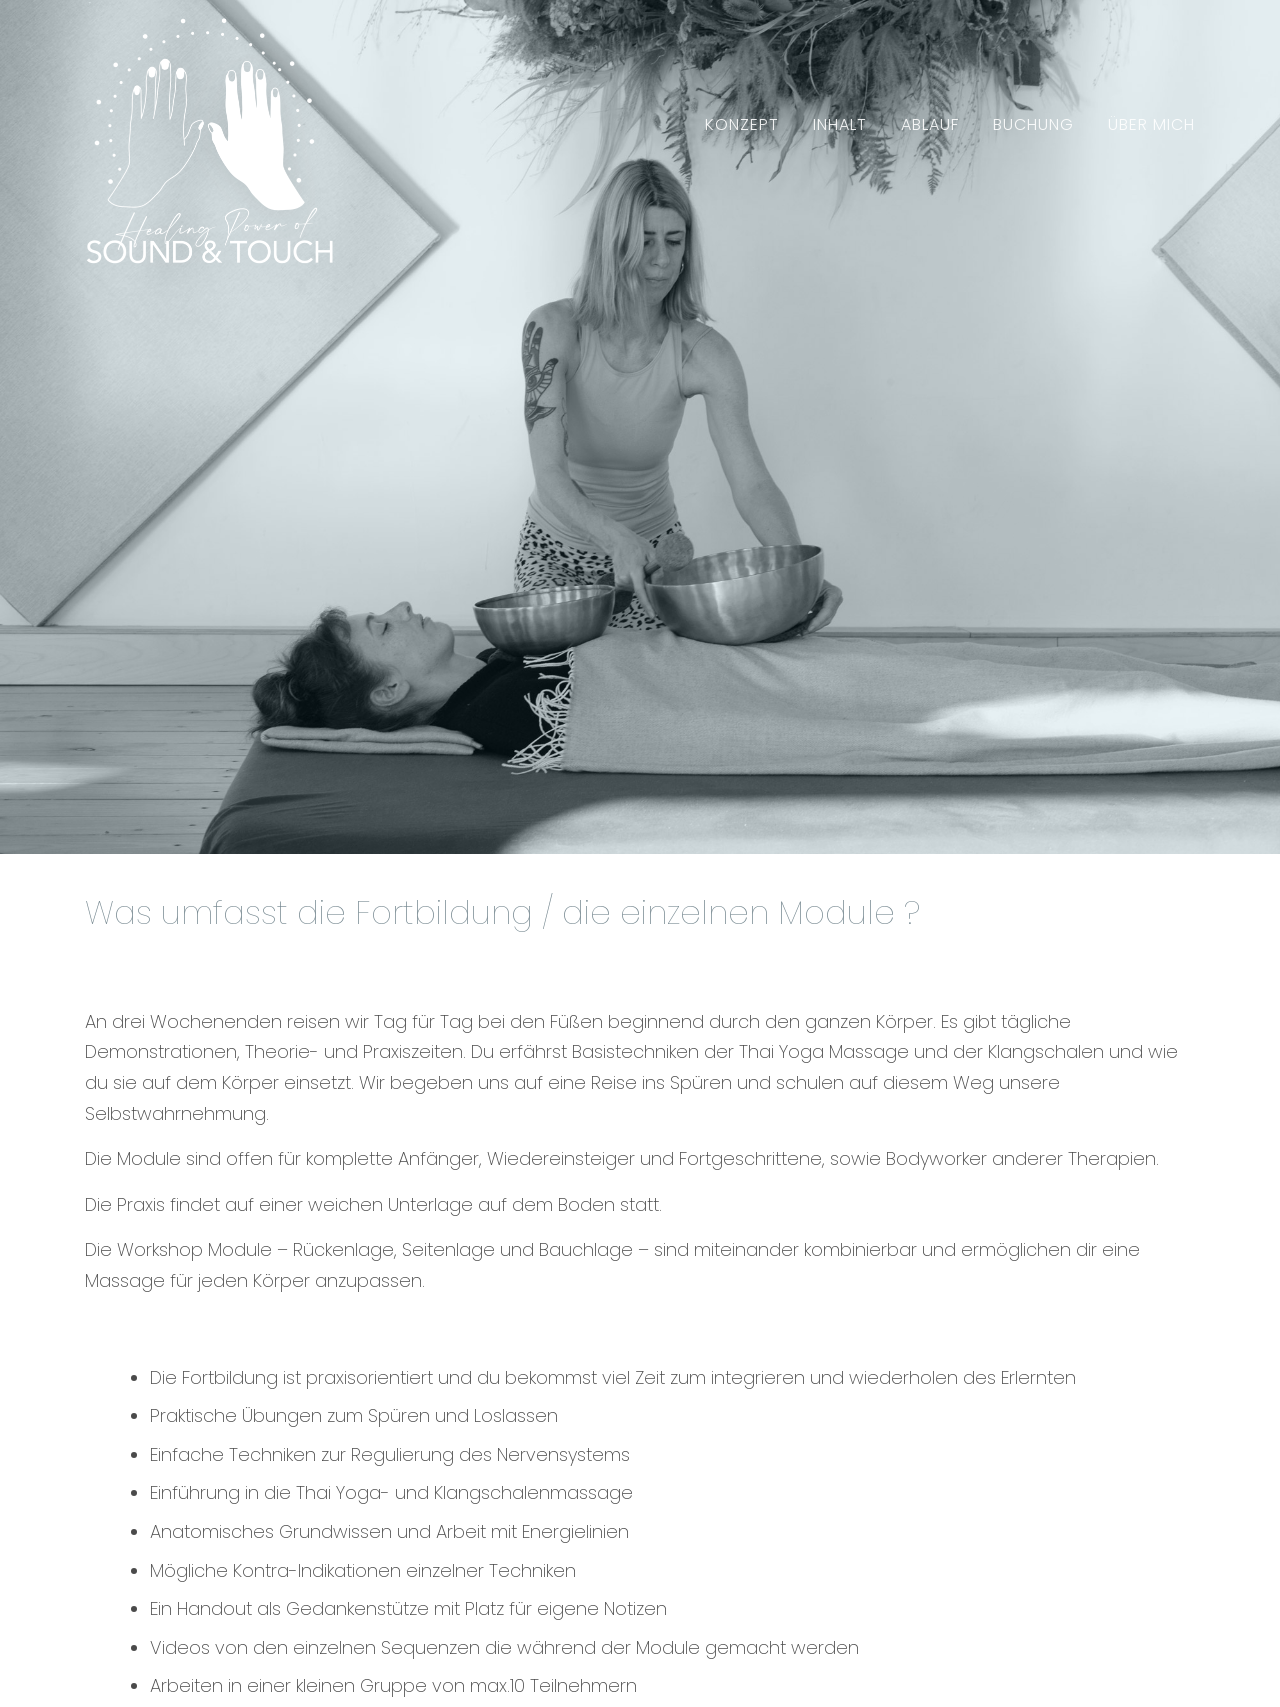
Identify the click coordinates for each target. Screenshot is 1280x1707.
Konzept (742, 124)
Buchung (1033, 124)
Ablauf (930, 124)
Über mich (1151, 124)
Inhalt (840, 124)
